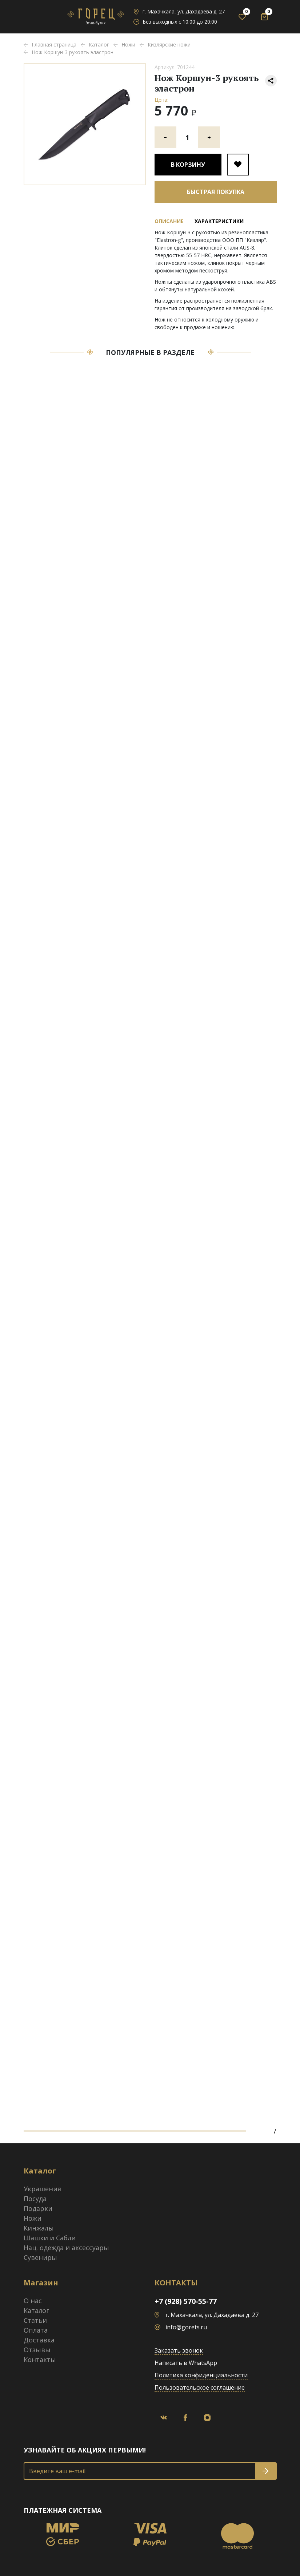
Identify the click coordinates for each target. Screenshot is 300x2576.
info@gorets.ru (186, 2327)
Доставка (39, 2340)
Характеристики (219, 221)
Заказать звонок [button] (179, 2350)
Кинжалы (39, 2228)
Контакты (40, 2359)
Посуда (35, 2198)
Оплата (36, 2330)
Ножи (32, 2218)
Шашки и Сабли (50, 2237)
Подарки (38, 2208)
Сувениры (40, 2257)
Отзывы (37, 2349)
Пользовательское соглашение (200, 2387)
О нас (33, 2300)
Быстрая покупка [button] (215, 192)
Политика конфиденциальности (201, 2375)
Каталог (36, 2310)
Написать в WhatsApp (186, 2363)
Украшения (42, 2188)
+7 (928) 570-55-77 (186, 2301)
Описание (169, 221)
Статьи (35, 2320)
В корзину (188, 165)
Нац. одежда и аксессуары (66, 2247)
